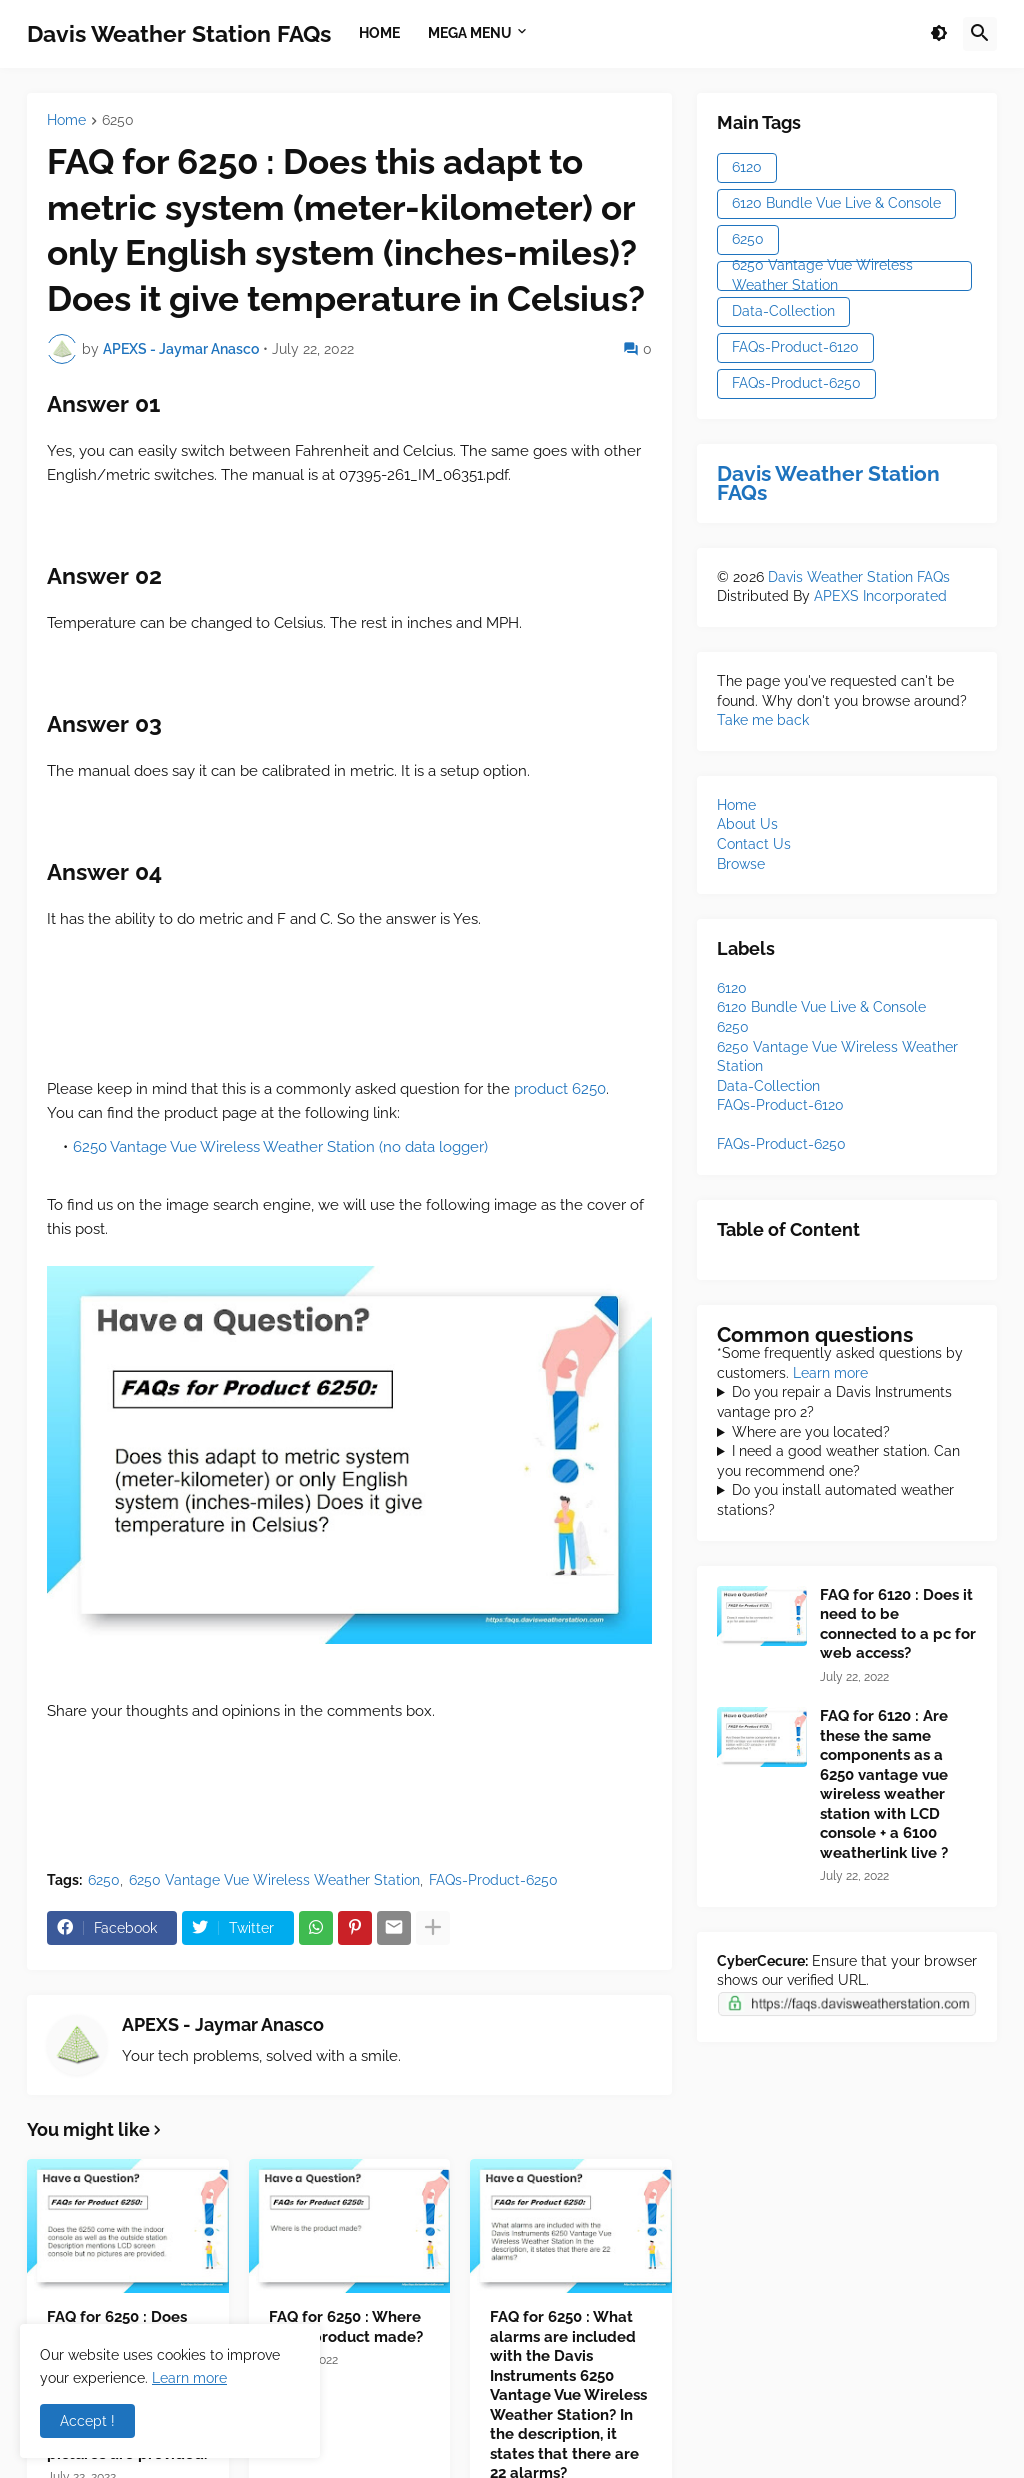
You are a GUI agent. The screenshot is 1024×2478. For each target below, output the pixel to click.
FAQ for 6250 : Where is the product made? (346, 2327)
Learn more (830, 1373)
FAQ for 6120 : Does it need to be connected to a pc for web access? (898, 1624)
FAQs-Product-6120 (795, 347)
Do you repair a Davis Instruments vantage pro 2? (834, 1402)
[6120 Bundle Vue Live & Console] (821, 1007)
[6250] (733, 1027)
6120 (747, 167)
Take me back (763, 720)
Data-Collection (783, 311)
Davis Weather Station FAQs (179, 33)
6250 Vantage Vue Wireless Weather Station (274, 1880)
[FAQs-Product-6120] (780, 1105)
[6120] (732, 988)
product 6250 (560, 1089)
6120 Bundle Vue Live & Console (836, 203)
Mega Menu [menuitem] (470, 33)
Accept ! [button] (87, 2421)
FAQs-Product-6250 (493, 1880)
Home (66, 120)
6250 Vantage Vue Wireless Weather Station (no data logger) (280, 1147)
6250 (118, 120)
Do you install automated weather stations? (835, 1500)
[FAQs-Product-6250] (781, 1144)
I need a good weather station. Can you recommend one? (838, 1461)
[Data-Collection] (768, 1086)
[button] (939, 34)
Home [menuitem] (379, 33)
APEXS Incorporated (880, 596)
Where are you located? (811, 1432)
